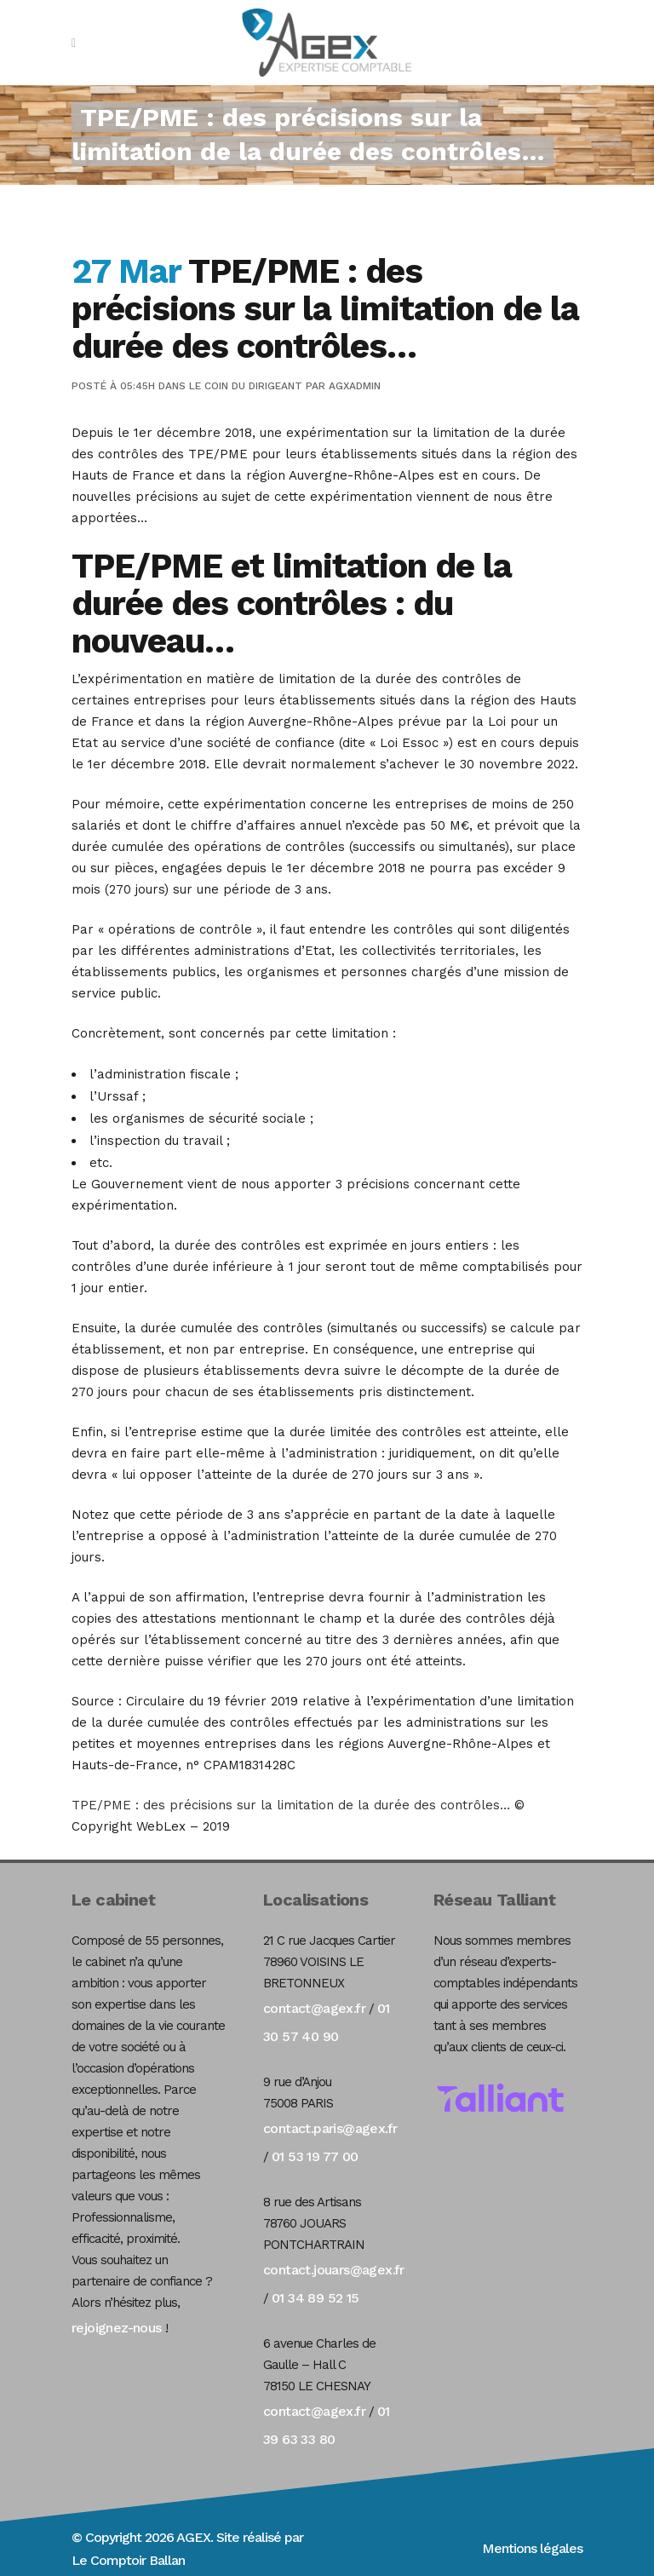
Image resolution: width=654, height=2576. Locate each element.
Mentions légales (532, 2548)
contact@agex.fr (314, 2008)
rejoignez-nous (117, 2328)
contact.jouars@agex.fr (333, 2270)
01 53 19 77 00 (315, 2156)
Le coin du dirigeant (245, 386)
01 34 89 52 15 (315, 2298)
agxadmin (355, 386)
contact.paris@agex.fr (330, 2128)
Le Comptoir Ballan (128, 2560)
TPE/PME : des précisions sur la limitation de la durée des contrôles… (291, 1805)
